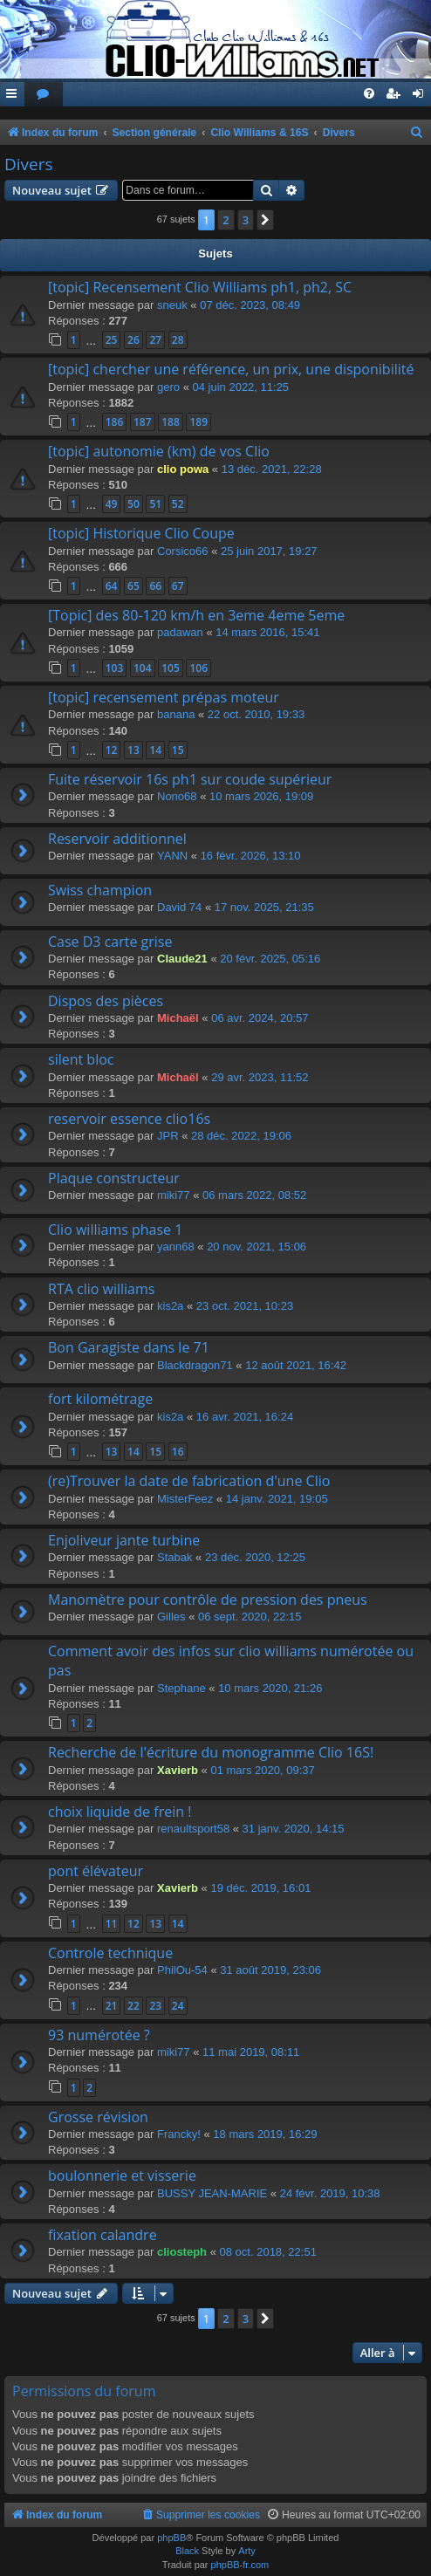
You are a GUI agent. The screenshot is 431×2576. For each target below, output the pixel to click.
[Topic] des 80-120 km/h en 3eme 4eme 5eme (196, 615)
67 (178, 586)
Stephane (181, 1688)
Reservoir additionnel (117, 838)
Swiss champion (100, 890)
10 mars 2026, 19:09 (261, 796)
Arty (247, 2550)
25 (112, 339)
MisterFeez (185, 1498)
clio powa (183, 469)
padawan (180, 632)
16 (178, 1451)
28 (178, 339)
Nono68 (177, 796)
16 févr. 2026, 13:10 (251, 855)
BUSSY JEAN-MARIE (212, 2193)
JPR (168, 1135)
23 (155, 2005)
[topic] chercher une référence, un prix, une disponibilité (231, 369)
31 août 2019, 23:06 (270, 1970)
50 (133, 504)
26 (133, 339)
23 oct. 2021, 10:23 (244, 1305)
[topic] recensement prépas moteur (163, 697)
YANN (172, 855)
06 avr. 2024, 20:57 (259, 1017)
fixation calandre (102, 2234)
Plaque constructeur (114, 1178)
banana (176, 714)
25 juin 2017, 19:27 (269, 551)
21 (112, 2005)
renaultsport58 (193, 1828)
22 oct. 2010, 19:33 (256, 714)
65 (133, 586)
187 (142, 421)
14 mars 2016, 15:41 (267, 632)
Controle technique (110, 1953)
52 (178, 504)
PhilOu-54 (182, 1970)
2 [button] (225, 220)
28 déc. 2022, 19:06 (241, 1135)
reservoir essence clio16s (129, 1118)
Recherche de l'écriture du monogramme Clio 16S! (210, 1752)
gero (168, 387)
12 (112, 750)
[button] (265, 219)
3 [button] (246, 220)
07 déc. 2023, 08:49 (250, 305)
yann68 (176, 1246)
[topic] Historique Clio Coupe (141, 533)
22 (133, 2005)
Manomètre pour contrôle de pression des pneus (207, 1599)
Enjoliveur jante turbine (124, 1540)
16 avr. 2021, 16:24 (244, 1416)
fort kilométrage (100, 1398)
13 (133, 750)
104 (142, 668)
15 (178, 750)
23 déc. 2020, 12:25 (255, 1557)
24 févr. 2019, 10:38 (330, 2193)
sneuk (172, 305)
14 (155, 750)
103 (115, 668)
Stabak (174, 1557)
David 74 (179, 907)
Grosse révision (98, 2117)
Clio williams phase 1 (115, 1229)
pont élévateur (95, 1871)
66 (155, 586)
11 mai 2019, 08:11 (250, 2052)
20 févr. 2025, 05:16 (270, 958)
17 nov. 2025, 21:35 (264, 907)
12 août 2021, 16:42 (295, 1365)
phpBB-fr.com (240, 2564)
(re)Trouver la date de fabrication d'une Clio (189, 1480)
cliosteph (182, 2251)
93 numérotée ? (99, 2035)
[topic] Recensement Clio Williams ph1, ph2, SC (200, 287)
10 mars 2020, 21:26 (270, 1688)
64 (112, 586)
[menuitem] (43, 94)
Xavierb (177, 1770)
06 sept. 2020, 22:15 (250, 1616)
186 (115, 421)
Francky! (179, 2134)
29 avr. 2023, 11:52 (259, 1077)
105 (170, 668)
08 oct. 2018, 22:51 (268, 2251)
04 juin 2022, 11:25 (241, 387)
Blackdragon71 (195, 1365)
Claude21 (182, 958)
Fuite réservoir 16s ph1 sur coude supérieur (190, 779)
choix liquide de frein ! (119, 1811)
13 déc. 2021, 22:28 (272, 469)
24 (178, 2005)
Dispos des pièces (105, 1001)
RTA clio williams (101, 1288)
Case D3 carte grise (110, 941)
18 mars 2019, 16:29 (265, 2134)
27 (155, 339)
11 (112, 1923)
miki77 (173, 1195)
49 (112, 504)
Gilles (171, 1616)
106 (198, 668)
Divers (28, 164)
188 (170, 421)
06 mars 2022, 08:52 (254, 1195)
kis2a (170, 1305)
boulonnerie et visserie (122, 2175)
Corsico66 (183, 551)
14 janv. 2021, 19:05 (277, 1498)
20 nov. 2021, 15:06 (256, 1246)
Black (187, 2550)
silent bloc (80, 1059)
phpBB (171, 2537)
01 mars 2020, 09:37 (262, 1770)
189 (198, 421)
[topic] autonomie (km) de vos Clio (159, 451)
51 (155, 504)
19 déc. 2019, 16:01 (260, 1887)
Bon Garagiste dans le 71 (128, 1347)
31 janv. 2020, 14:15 (294, 1828)
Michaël (178, 1017)
